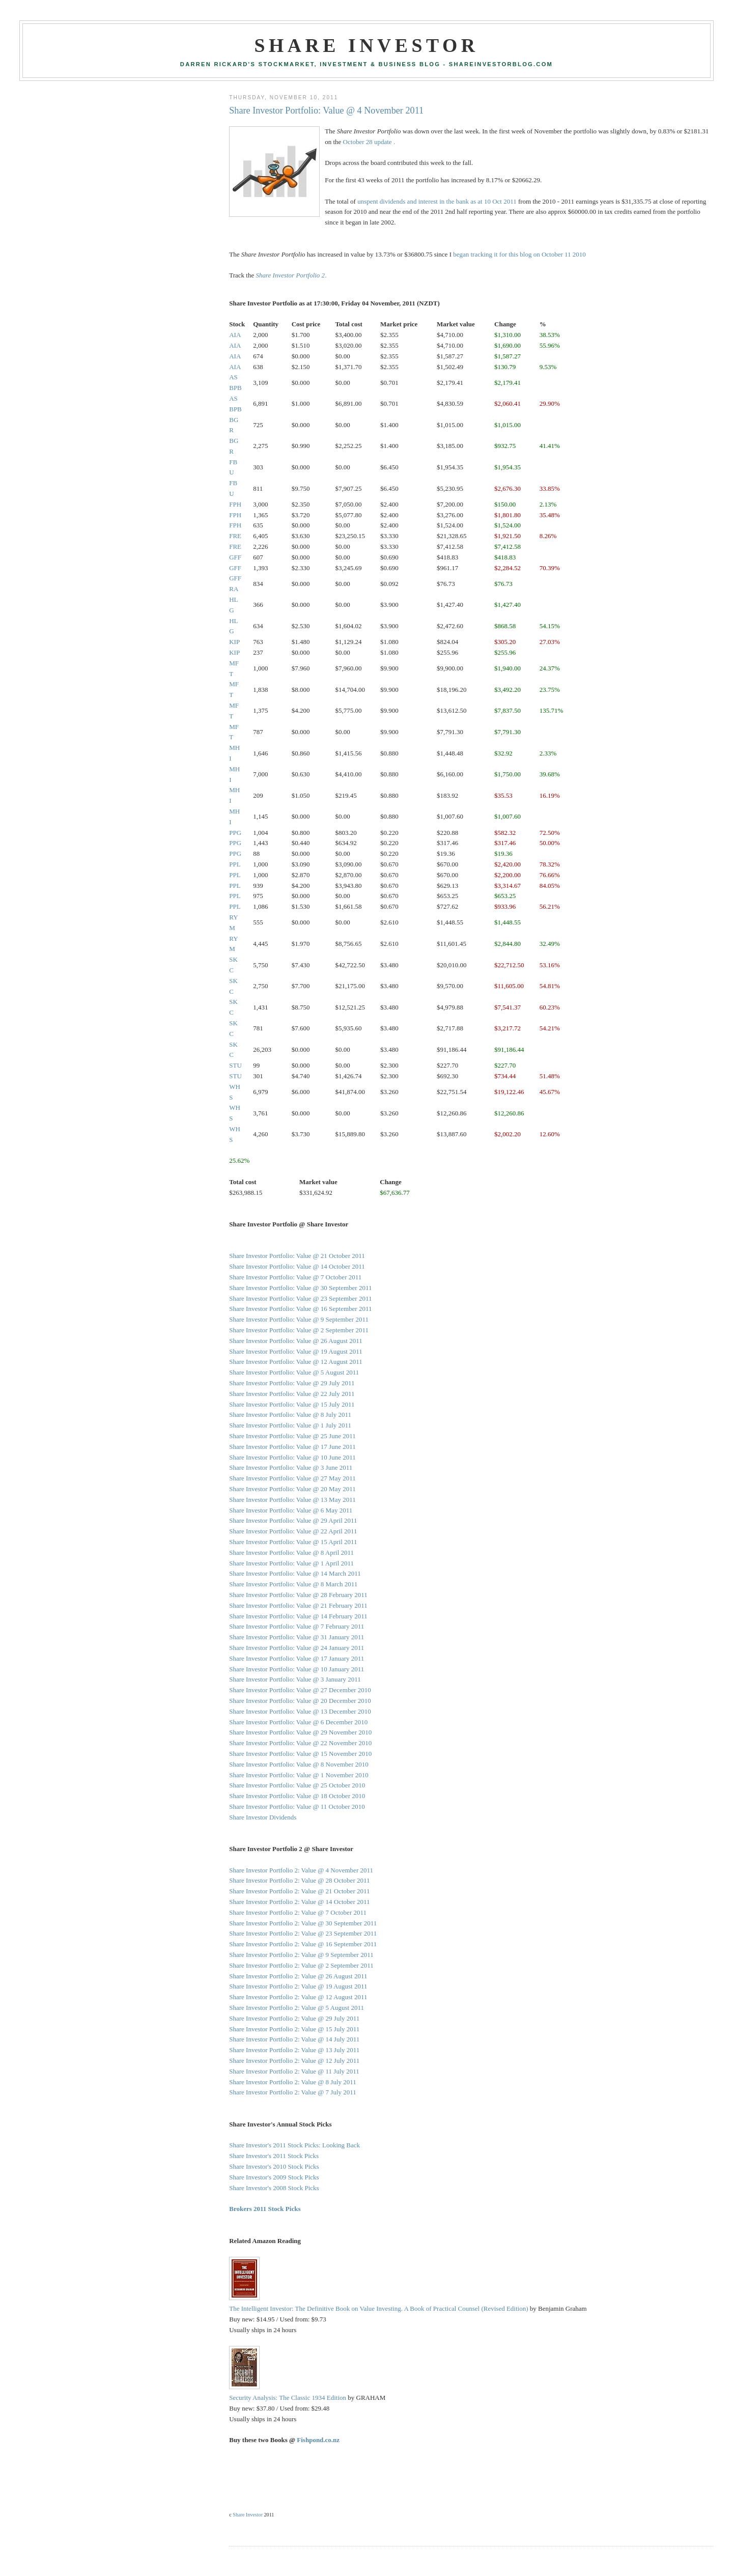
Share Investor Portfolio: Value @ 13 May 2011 (292, 1499)
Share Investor (366, 45)
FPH (235, 504)
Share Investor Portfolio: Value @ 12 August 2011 (295, 1361)
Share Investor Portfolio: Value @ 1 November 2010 (299, 1775)
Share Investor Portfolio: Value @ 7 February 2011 (296, 1626)
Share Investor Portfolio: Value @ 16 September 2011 (300, 1308)
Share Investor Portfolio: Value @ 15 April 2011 (293, 1542)
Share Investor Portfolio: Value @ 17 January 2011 (296, 1658)
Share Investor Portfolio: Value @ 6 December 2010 (298, 1722)
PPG (235, 832)
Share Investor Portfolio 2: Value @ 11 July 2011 (294, 2071)
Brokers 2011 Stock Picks (264, 2209)
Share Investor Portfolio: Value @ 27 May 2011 (292, 1478)
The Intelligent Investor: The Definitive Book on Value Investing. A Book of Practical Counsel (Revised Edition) (378, 2308)
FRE (235, 536)
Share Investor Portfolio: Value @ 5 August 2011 (294, 1372)
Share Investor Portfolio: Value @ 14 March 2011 (295, 1573)
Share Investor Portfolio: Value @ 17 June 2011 (292, 1446)
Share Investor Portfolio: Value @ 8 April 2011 (291, 1552)
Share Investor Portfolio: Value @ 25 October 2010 (297, 1785)
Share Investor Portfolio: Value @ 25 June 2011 (292, 1436)
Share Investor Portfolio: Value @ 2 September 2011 (299, 1330)
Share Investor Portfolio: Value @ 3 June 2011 (290, 1467)
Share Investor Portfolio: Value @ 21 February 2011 (298, 1605)
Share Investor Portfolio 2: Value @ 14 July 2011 (294, 2039)
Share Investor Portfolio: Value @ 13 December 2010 (300, 1711)
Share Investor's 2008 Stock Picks (274, 2188)
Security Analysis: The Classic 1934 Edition (287, 2397)
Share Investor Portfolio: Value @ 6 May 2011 (290, 1510)
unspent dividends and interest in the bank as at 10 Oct (429, 201)
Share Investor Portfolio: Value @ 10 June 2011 (292, 1457)
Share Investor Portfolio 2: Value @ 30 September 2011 (303, 1923)
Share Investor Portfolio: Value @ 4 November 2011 (326, 110)
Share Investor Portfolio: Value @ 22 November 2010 (300, 1743)
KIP (234, 642)
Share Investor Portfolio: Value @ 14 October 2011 (297, 1266)
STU (235, 1065)
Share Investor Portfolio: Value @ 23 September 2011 (300, 1298)
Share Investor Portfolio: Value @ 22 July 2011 (291, 1393)
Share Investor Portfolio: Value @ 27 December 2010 (300, 1690)
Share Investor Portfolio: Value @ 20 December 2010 (300, 1700)
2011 (510, 201)
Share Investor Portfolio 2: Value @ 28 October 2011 (299, 1880)
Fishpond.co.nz (318, 2440)
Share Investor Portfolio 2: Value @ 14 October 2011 (299, 1902)
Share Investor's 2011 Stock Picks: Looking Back (294, 2145)
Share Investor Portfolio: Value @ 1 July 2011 (290, 1425)
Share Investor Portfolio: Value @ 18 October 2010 (297, 1796)
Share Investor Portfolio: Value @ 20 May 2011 (292, 1489)
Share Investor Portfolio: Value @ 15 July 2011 (291, 1404)
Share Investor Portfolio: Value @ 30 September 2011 (300, 1288)
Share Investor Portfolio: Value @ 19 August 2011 (295, 1351)
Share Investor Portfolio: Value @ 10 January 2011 (296, 1669)
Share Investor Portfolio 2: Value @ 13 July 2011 (294, 2050)
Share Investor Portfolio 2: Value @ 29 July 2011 (294, 2018)
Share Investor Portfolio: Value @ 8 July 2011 (290, 1414)
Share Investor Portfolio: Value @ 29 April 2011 (293, 1520)
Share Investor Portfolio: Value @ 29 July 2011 (291, 1383)
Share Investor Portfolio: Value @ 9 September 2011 (299, 1319)
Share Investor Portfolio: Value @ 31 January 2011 (296, 1637)
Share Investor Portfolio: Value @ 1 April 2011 (291, 1563)
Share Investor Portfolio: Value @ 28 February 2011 (298, 1595)
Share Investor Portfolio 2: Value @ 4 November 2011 (301, 1870)
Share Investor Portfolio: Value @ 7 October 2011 (295, 1277)
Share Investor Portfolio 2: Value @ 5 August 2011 (296, 2007)
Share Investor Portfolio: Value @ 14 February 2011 (298, 1616)
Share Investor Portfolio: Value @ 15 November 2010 (300, 1753)
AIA (235, 335)
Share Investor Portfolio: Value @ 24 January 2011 (296, 1647)
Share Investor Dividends (262, 1817)
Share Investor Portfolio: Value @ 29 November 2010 (300, 1732)
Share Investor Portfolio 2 (290, 275)
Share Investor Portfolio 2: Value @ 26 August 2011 (298, 1976)
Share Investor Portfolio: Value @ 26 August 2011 (295, 1341)
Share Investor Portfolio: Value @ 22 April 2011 (293, 1531)
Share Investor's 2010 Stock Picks (274, 2166)
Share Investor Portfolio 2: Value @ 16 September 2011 (303, 1944)
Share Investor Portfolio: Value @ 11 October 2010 (297, 1806)
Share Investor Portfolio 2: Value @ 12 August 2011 (298, 1997)
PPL (234, 864)
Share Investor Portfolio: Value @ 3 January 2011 (295, 1679)
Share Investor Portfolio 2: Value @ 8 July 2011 (292, 2082)
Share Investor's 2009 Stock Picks (274, 2177)
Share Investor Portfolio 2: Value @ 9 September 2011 (301, 1954)
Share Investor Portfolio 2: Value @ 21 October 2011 (299, 1891)
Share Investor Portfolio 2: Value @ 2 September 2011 (301, 1965)
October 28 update (367, 142)
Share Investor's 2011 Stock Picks (274, 2156)
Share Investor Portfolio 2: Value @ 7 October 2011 (297, 1912)
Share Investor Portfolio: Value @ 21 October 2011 (297, 1255)
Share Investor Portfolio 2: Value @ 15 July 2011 (294, 2029)
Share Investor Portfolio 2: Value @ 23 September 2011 (303, 1933)
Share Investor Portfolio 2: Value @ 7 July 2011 (292, 2092)
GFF (235, 557)
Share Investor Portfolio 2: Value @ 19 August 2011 (298, 1986)
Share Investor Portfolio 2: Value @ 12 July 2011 (294, 2060)
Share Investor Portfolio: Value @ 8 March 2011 (293, 1584)
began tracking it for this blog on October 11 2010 (519, 254)
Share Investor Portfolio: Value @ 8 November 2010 (299, 1764)
